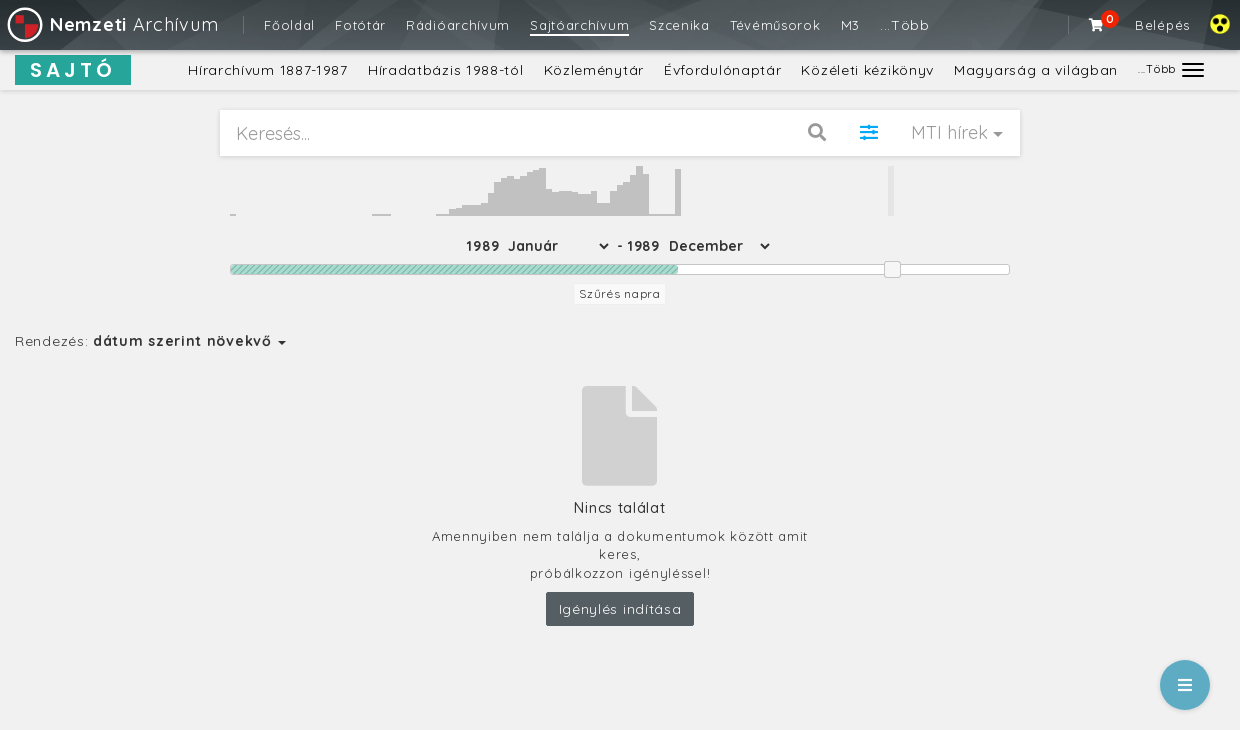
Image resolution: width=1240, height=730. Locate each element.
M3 (850, 25)
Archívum (111, 24)
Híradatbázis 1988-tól (446, 70)
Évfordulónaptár (723, 70)
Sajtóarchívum (579, 25)
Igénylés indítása (620, 609)
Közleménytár (594, 70)
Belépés (1162, 25)
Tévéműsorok (775, 25)
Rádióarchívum (458, 25)
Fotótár (360, 25)
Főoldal (289, 25)
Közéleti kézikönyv (867, 70)
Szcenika (679, 25)
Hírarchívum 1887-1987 (268, 70)
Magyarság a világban (1036, 70)
